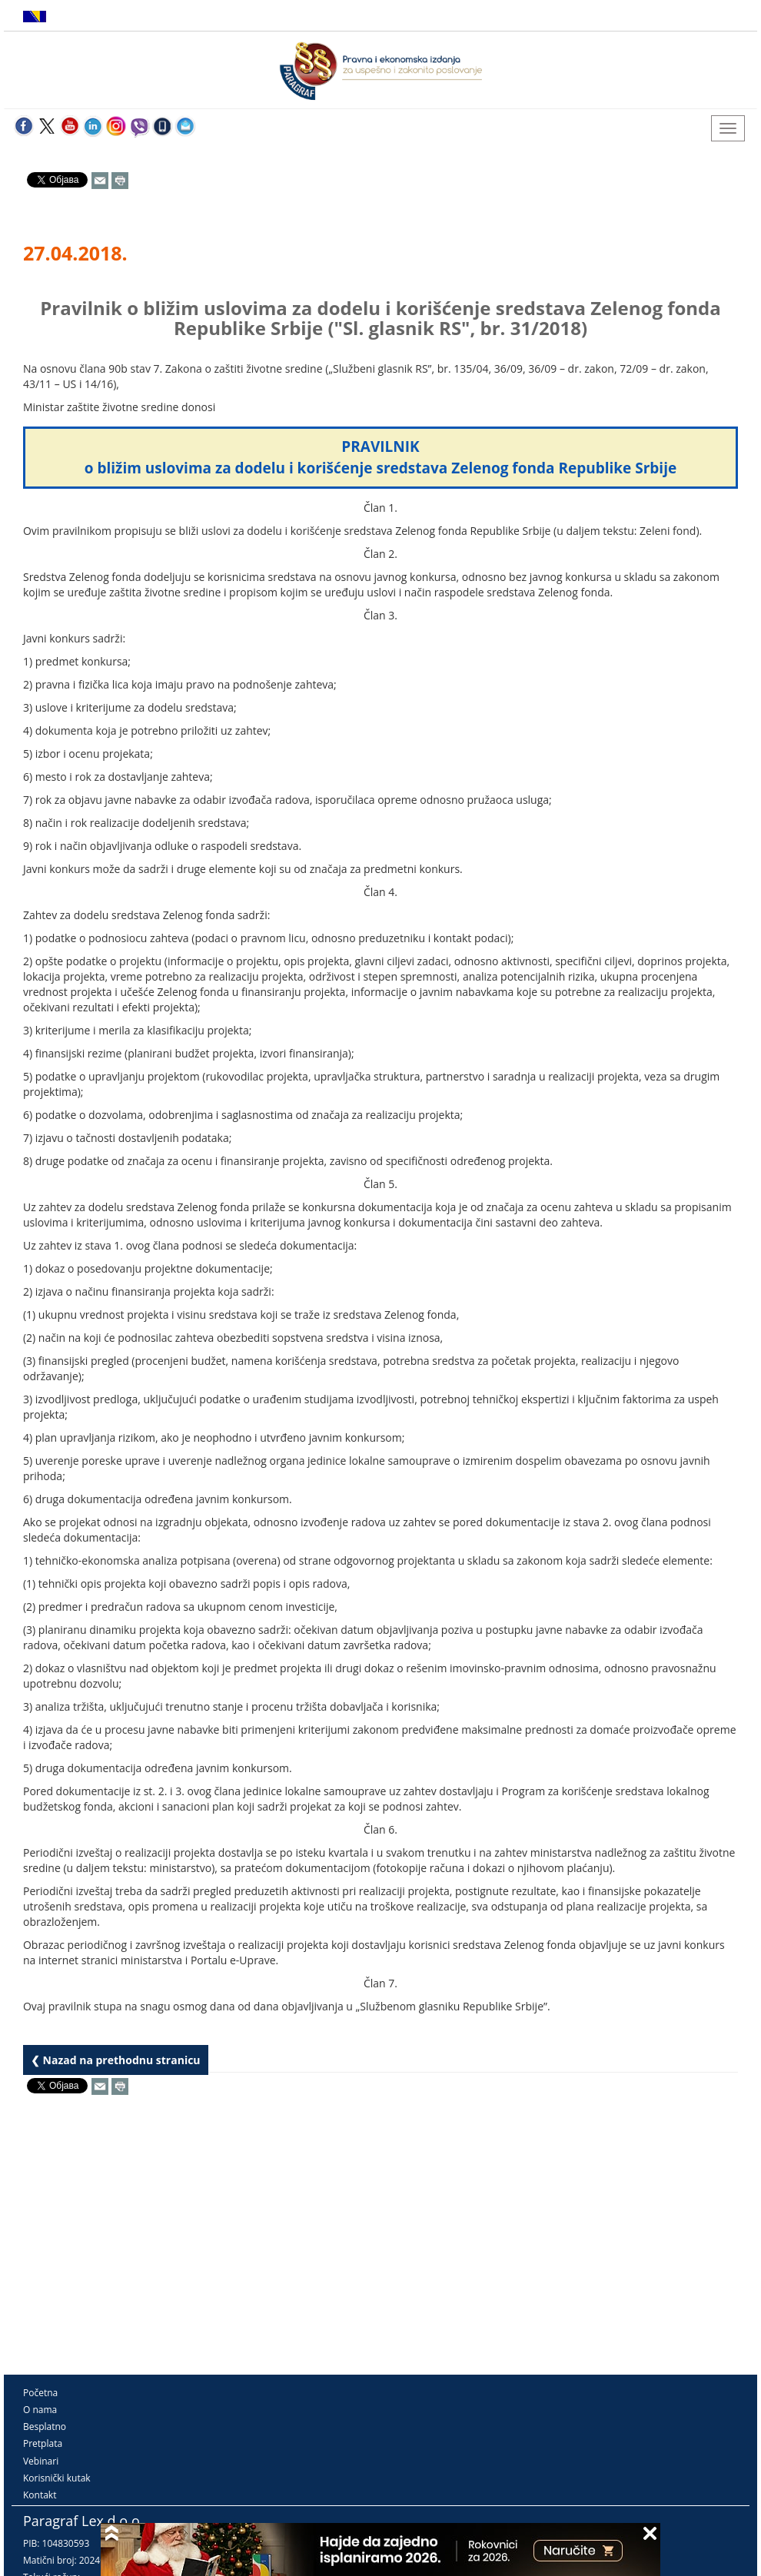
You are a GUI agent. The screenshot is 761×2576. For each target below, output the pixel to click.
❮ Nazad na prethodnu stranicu (116, 2060)
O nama (40, 2409)
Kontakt (39, 2494)
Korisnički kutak (57, 2478)
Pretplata (42, 2443)
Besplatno (44, 2426)
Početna (40, 2392)
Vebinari (40, 2461)
